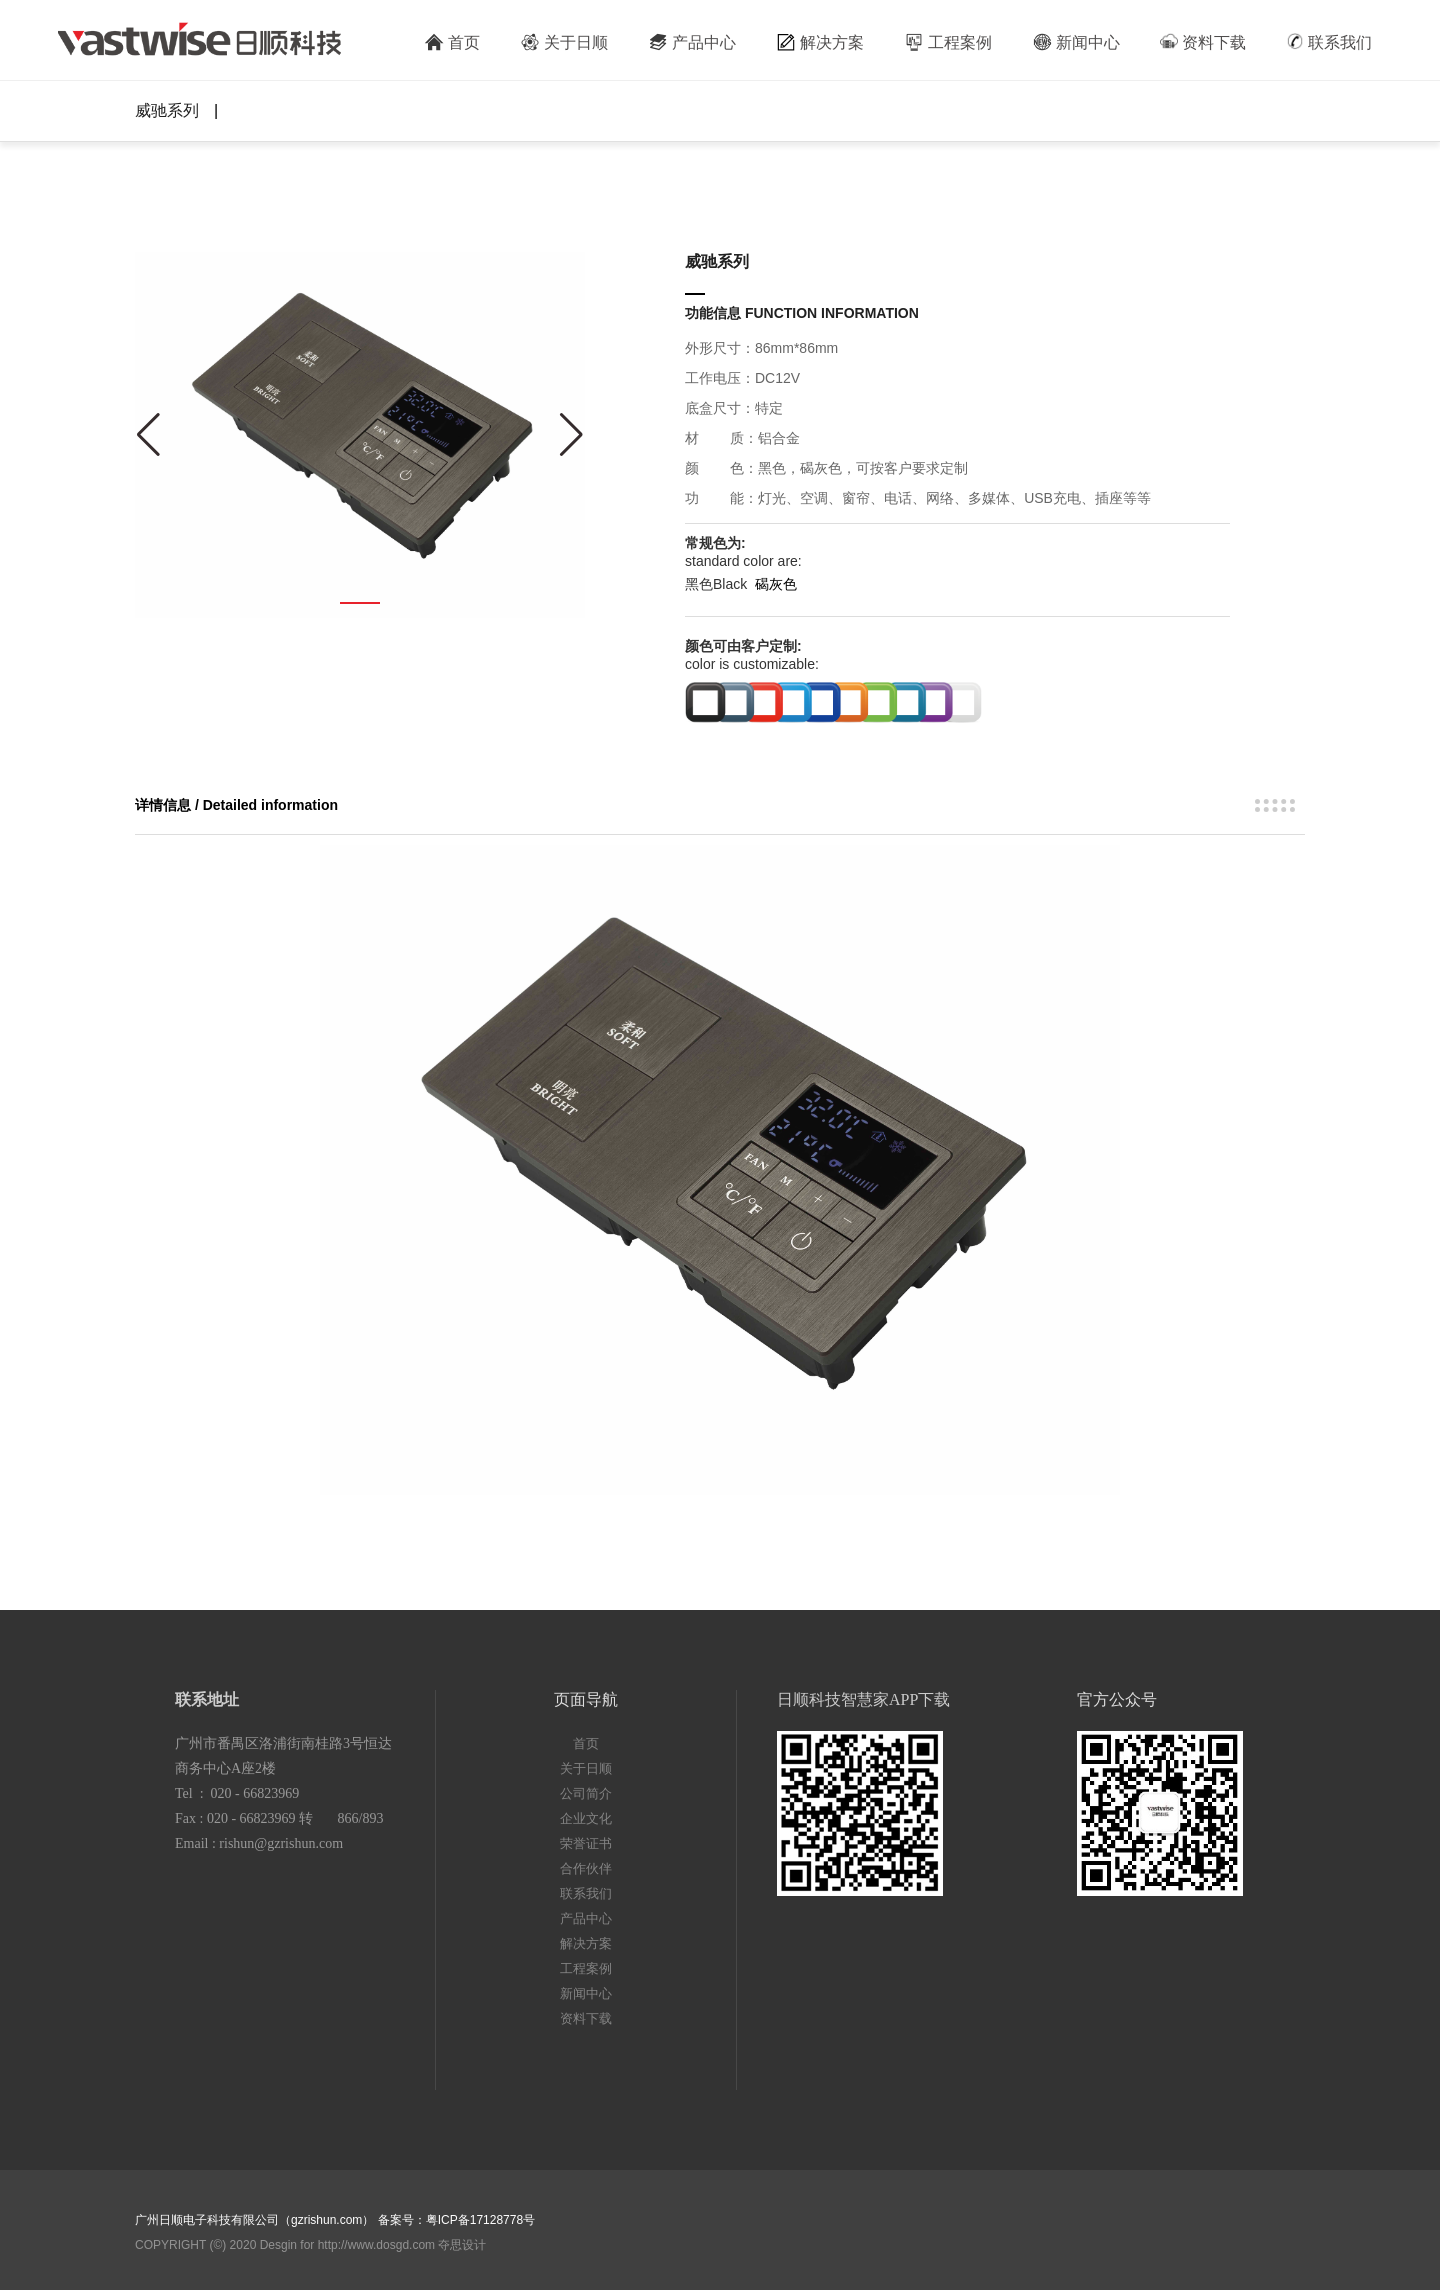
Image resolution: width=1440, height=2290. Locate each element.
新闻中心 (1076, 42)
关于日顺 (564, 42)
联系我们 (1329, 41)
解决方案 (820, 42)
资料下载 (1203, 41)
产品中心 (692, 42)
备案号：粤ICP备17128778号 (456, 2220)
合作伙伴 (586, 1868)
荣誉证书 (586, 1843)
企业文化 (586, 1818)
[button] (360, 603)
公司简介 (586, 1793)
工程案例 (948, 42)
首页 (452, 42)
